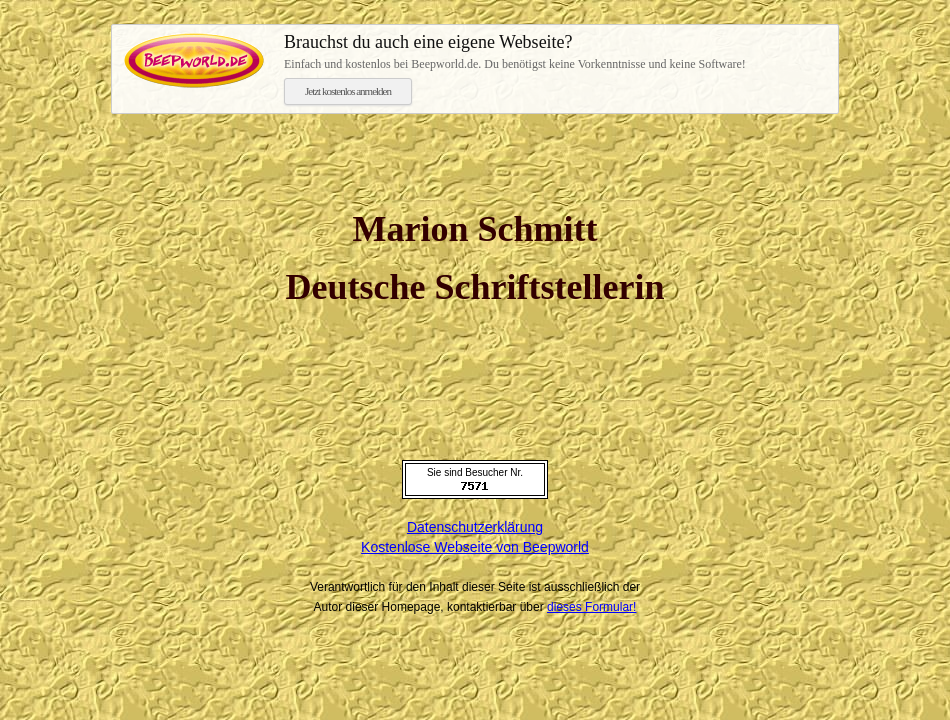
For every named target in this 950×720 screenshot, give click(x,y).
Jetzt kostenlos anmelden (348, 91)
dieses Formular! (591, 607)
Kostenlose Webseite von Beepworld (475, 547)
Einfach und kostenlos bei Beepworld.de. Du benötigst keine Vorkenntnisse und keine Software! (555, 51)
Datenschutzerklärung (475, 527)
